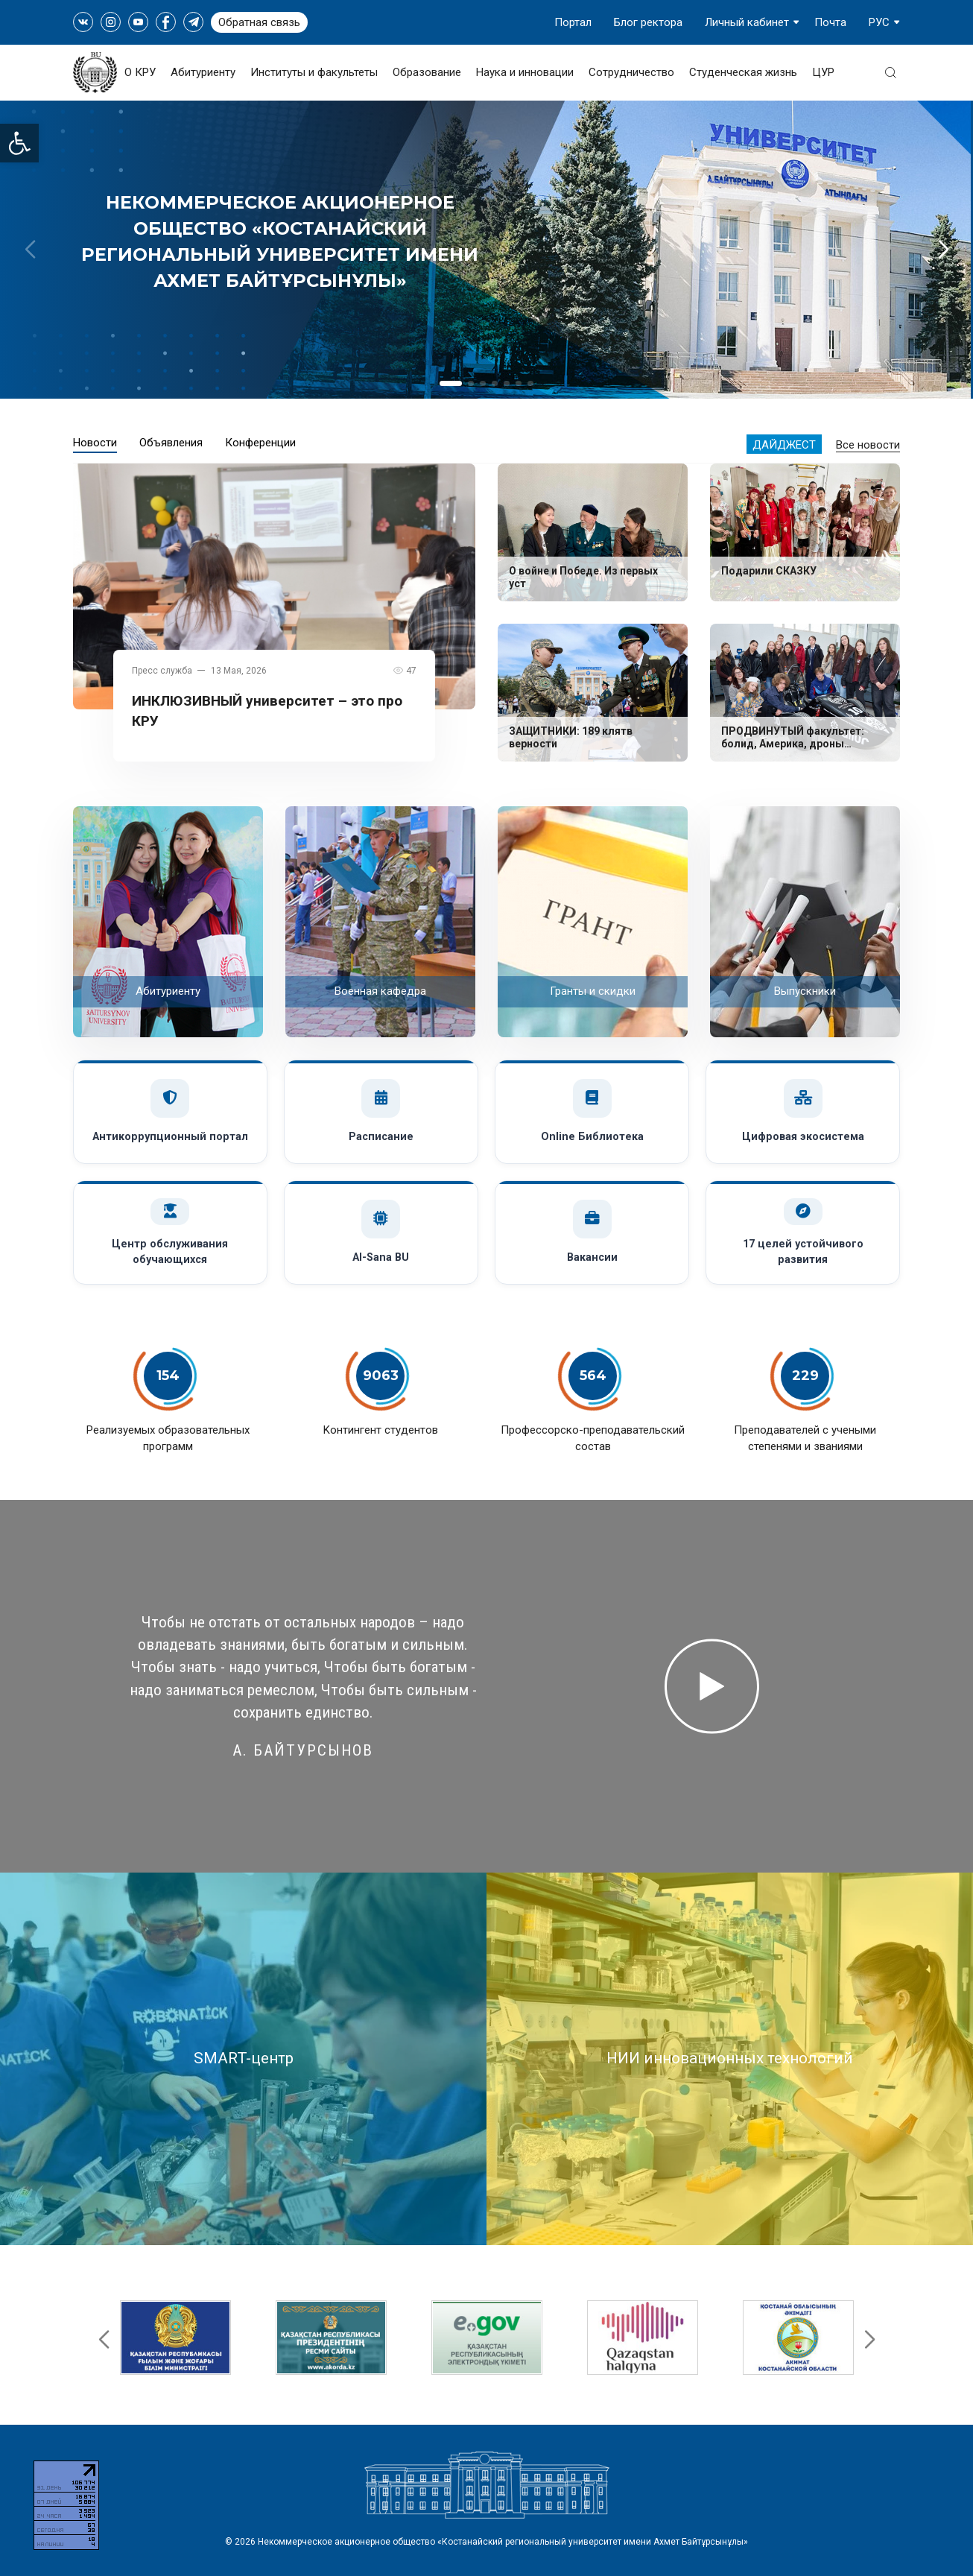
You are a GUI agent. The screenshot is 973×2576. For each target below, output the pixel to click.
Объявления (171, 442)
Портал (573, 22)
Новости (95, 442)
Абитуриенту (203, 72)
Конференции (260, 442)
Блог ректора (648, 22)
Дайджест (784, 445)
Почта (830, 22)
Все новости (868, 445)
